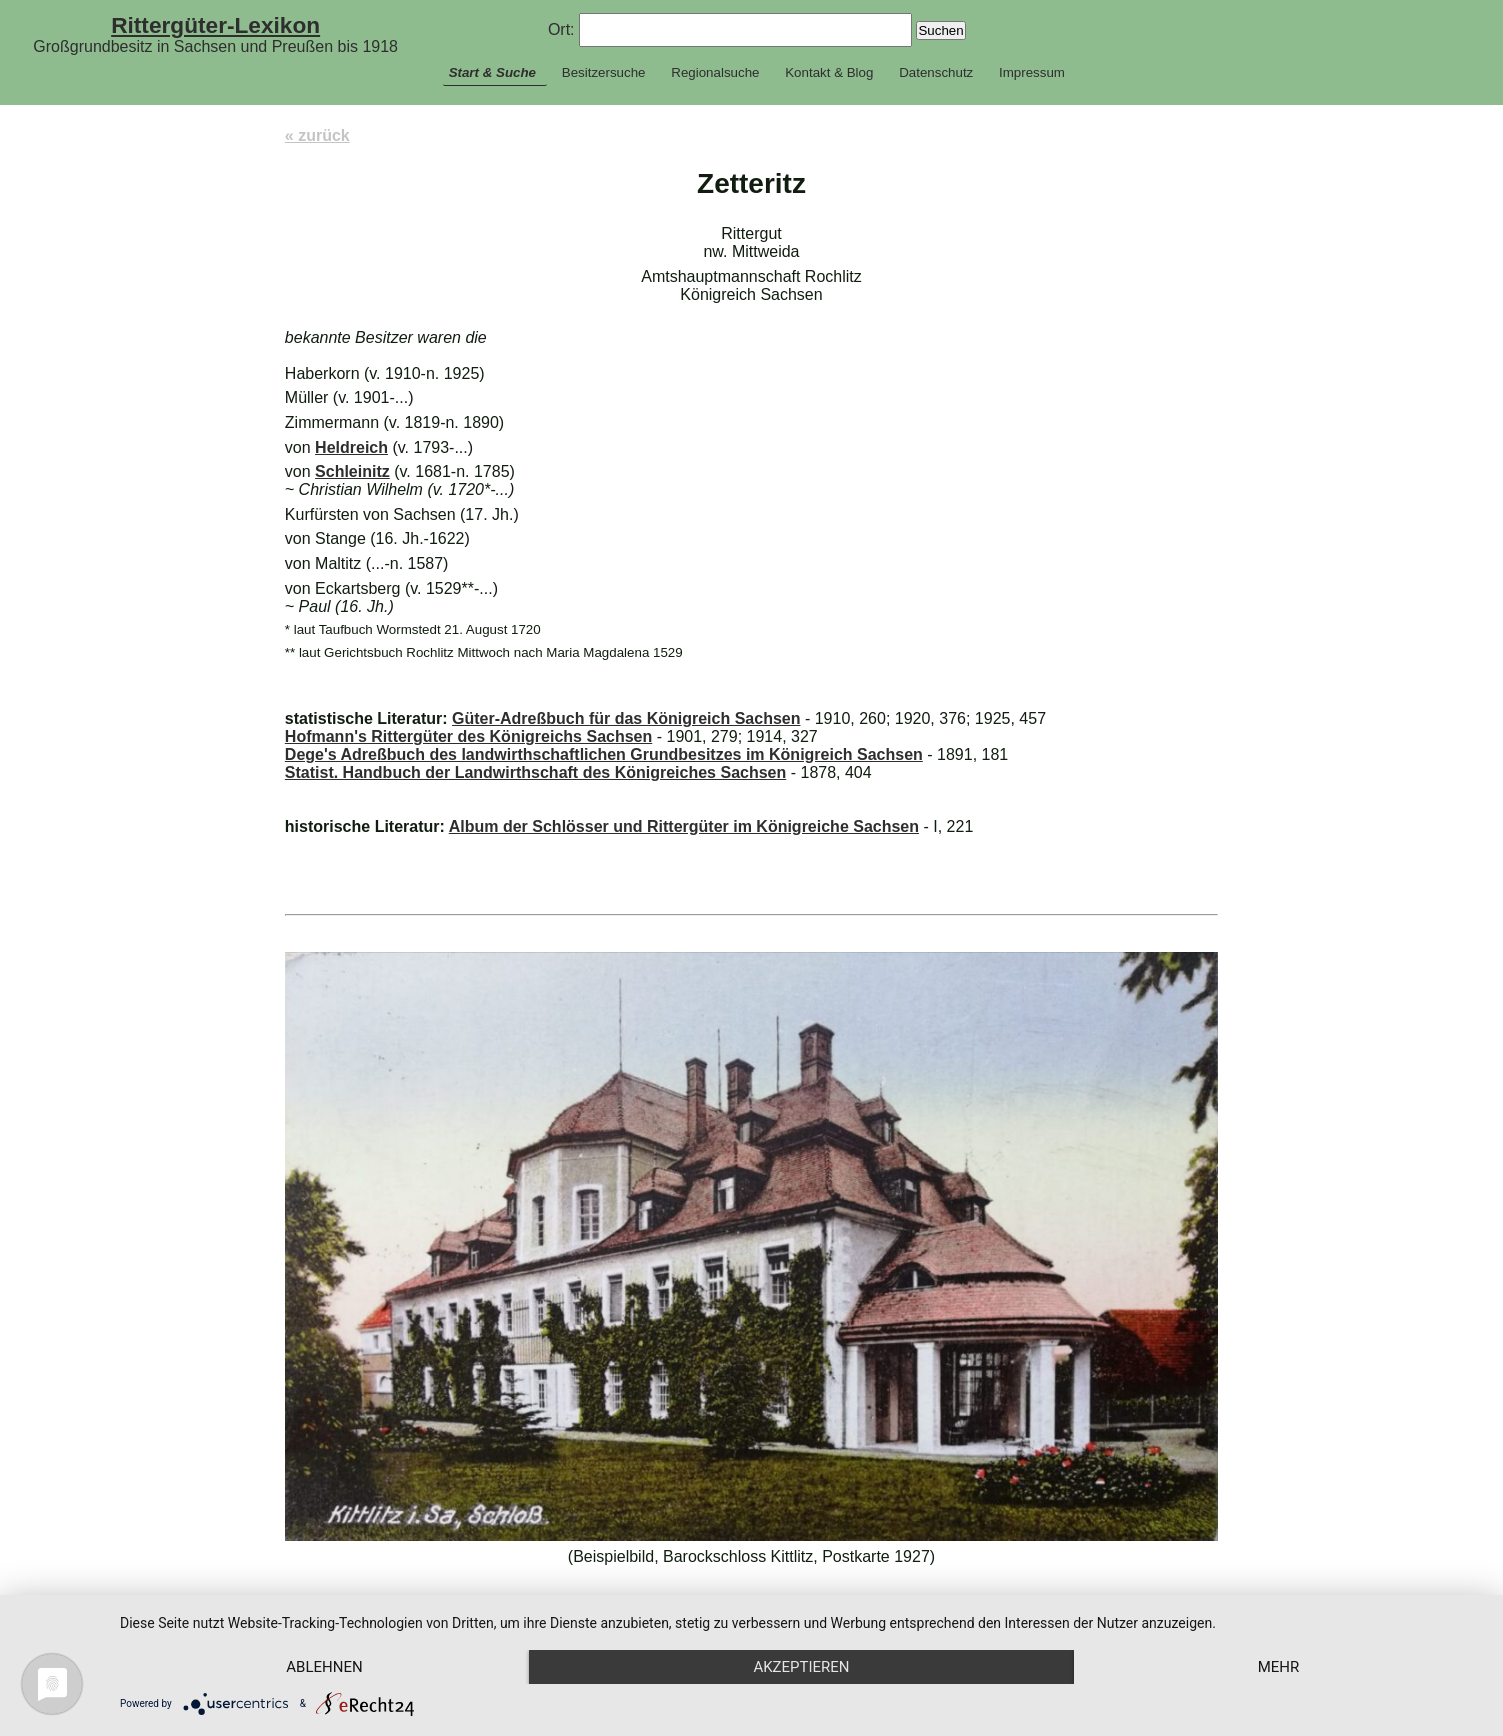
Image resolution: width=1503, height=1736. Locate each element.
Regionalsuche (715, 72)
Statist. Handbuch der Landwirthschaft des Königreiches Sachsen (535, 772)
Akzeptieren (801, 1667)
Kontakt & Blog (829, 72)
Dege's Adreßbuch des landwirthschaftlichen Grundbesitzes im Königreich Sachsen (604, 754)
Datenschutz (936, 72)
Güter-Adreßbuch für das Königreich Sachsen (626, 718)
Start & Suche (492, 72)
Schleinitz (352, 471)
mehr (1279, 1667)
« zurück (317, 135)
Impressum (1032, 72)
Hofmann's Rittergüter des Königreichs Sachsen (468, 736)
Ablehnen (324, 1667)
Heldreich (351, 447)
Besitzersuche (604, 72)
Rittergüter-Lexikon (215, 25)
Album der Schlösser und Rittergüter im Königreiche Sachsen (684, 826)
